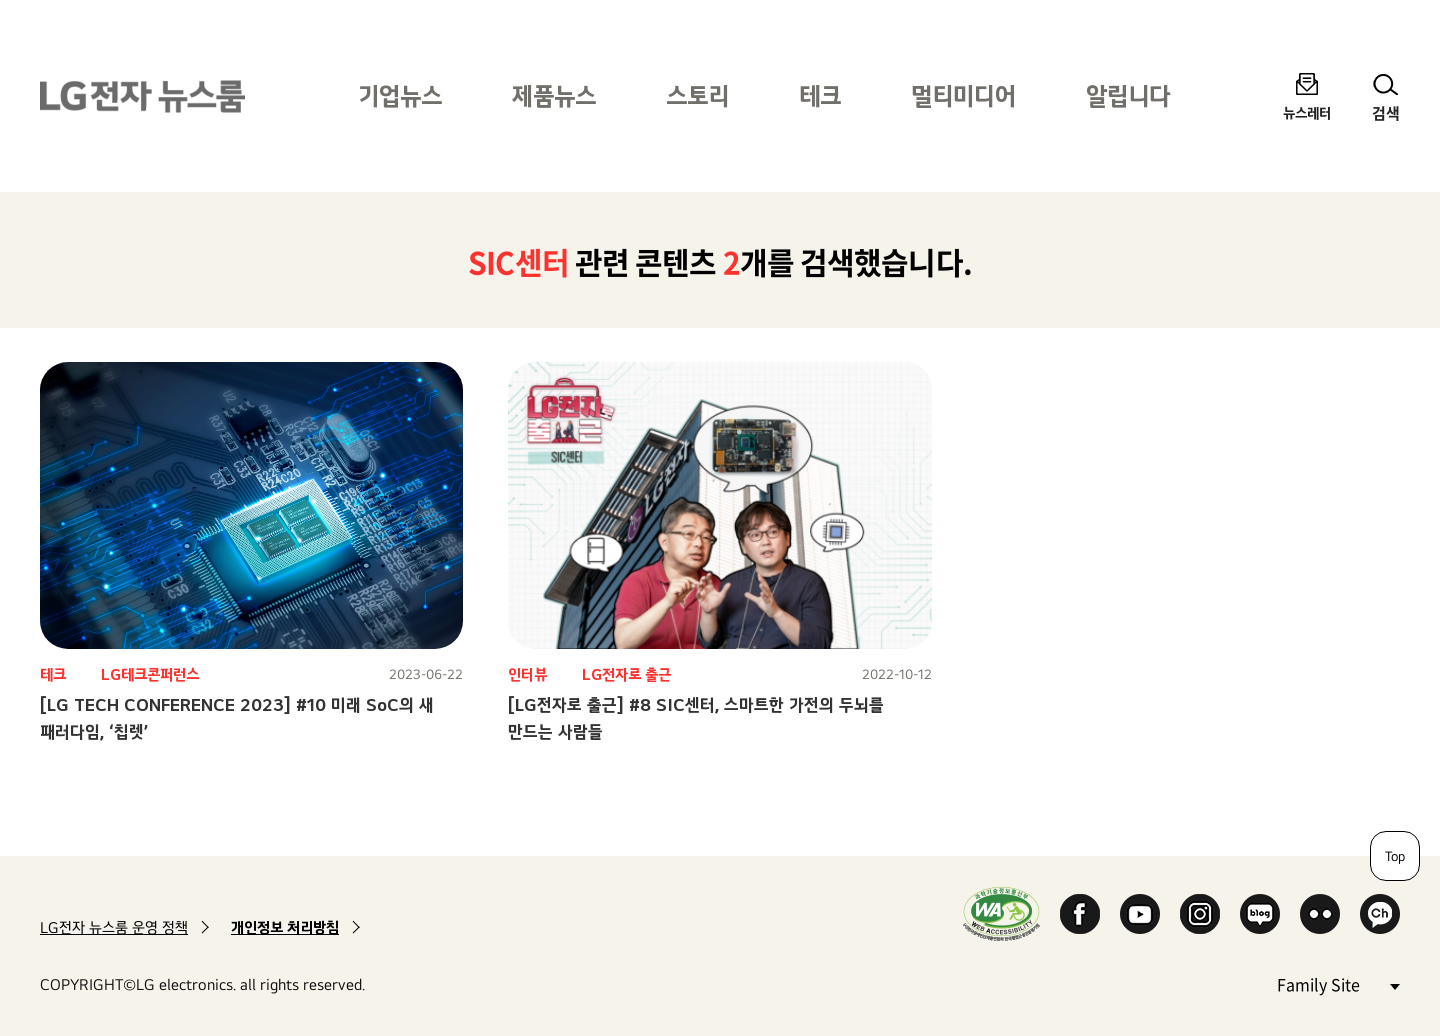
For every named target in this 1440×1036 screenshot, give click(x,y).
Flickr (1320, 914)
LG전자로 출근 (626, 674)
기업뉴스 (400, 95)
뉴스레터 (1307, 112)
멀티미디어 (963, 95)
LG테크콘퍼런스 (150, 674)
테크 (820, 95)
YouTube (1140, 914)
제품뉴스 (554, 95)
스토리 (697, 95)
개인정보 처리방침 (285, 927)
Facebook (1080, 914)
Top (1395, 856)
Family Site (1338, 983)
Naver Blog (1260, 914)
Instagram (1200, 914)
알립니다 (1128, 95)
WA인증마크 (1001, 913)
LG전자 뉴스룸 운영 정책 (114, 927)
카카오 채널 (1380, 914)
